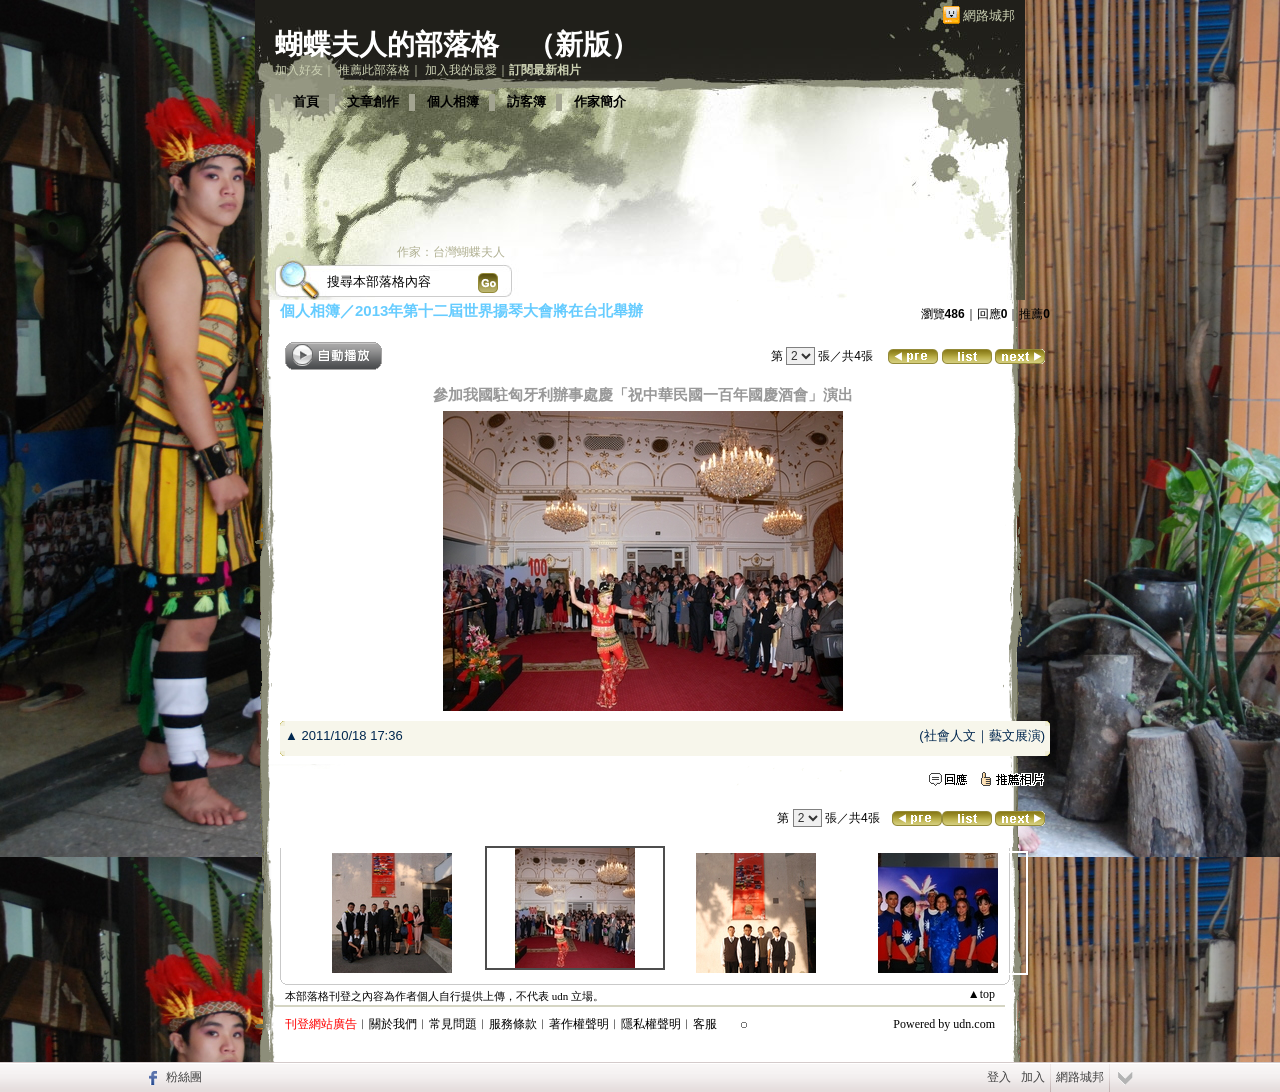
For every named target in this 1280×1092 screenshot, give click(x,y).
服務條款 (513, 1024)
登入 (999, 1077)
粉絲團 (184, 1077)
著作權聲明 (579, 1024)
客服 (705, 1024)
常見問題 (453, 1024)
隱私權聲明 (651, 1024)
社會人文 (950, 735)
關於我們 (393, 1024)
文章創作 (373, 101)
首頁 (306, 101)
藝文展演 (1015, 735)
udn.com (974, 1024)
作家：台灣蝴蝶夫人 (451, 252)
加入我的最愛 (461, 70)
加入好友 (299, 70)
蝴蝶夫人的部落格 (387, 44)
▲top (981, 994)
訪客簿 (526, 101)
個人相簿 (453, 101)
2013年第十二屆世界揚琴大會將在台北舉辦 (499, 310)
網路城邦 (989, 15)
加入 (1033, 1077)
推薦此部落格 (374, 70)
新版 (583, 44)
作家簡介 (600, 101)
